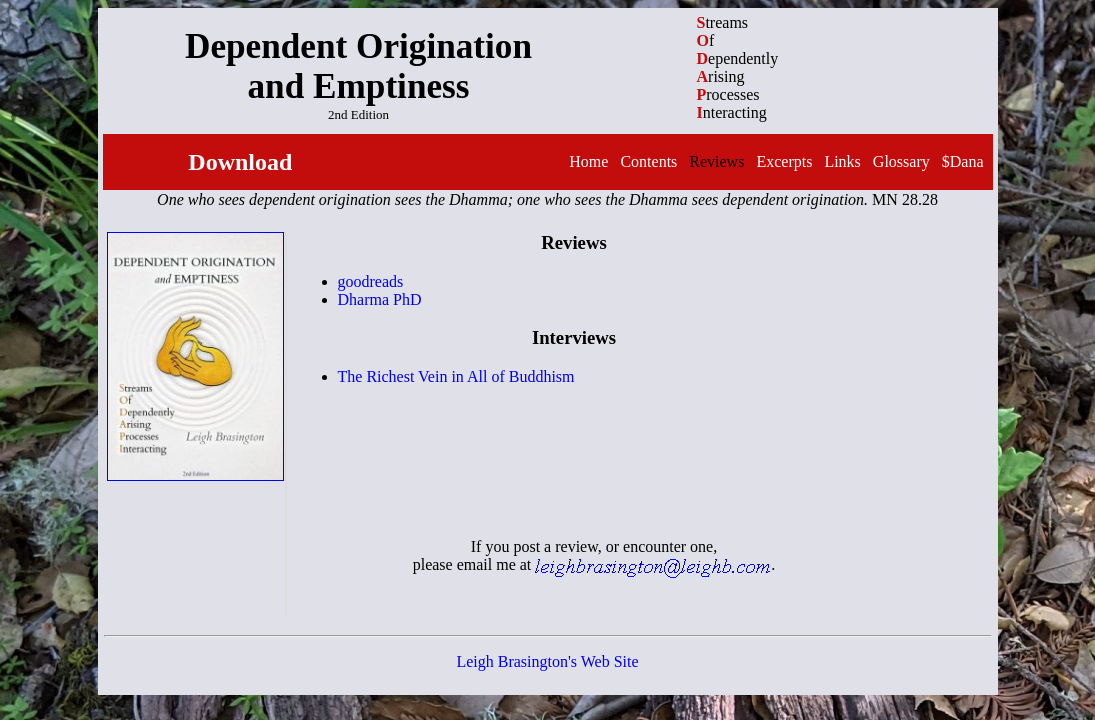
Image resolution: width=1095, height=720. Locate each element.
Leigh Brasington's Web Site (547, 661)
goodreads (371, 281)
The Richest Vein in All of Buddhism (456, 376)
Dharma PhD (380, 299)
